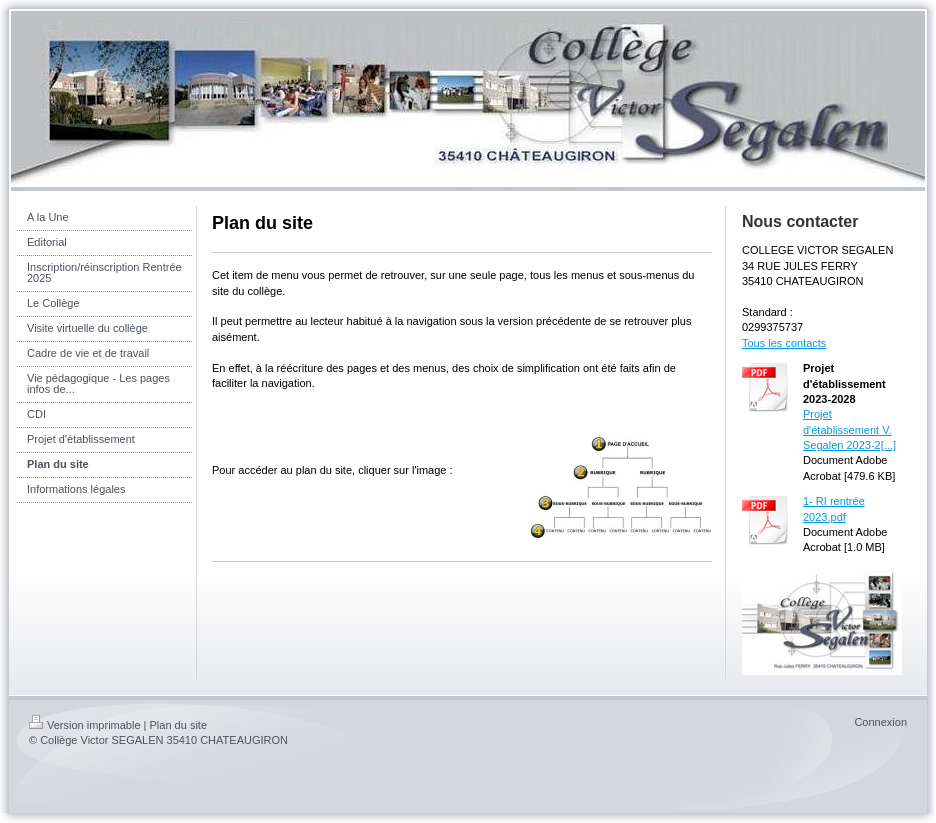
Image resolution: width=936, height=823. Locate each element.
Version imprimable (85, 725)
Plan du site (178, 725)
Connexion (880, 722)
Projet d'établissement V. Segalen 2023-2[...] (849, 429)
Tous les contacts (784, 343)
